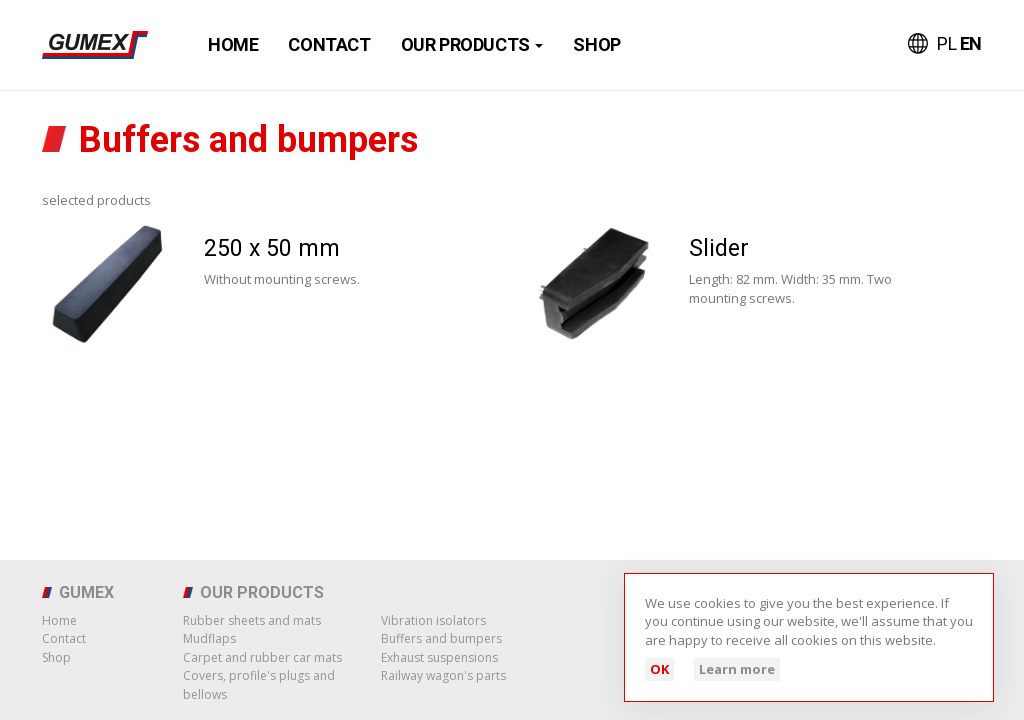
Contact (329, 44)
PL (948, 43)
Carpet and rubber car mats (262, 657)
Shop (596, 44)
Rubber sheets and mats (252, 620)
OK (659, 669)
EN (971, 43)
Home (233, 44)
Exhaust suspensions (439, 657)
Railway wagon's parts (443, 675)
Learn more (737, 669)
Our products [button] (472, 44)
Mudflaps (209, 638)
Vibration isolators (433, 620)
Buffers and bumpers (441, 638)
